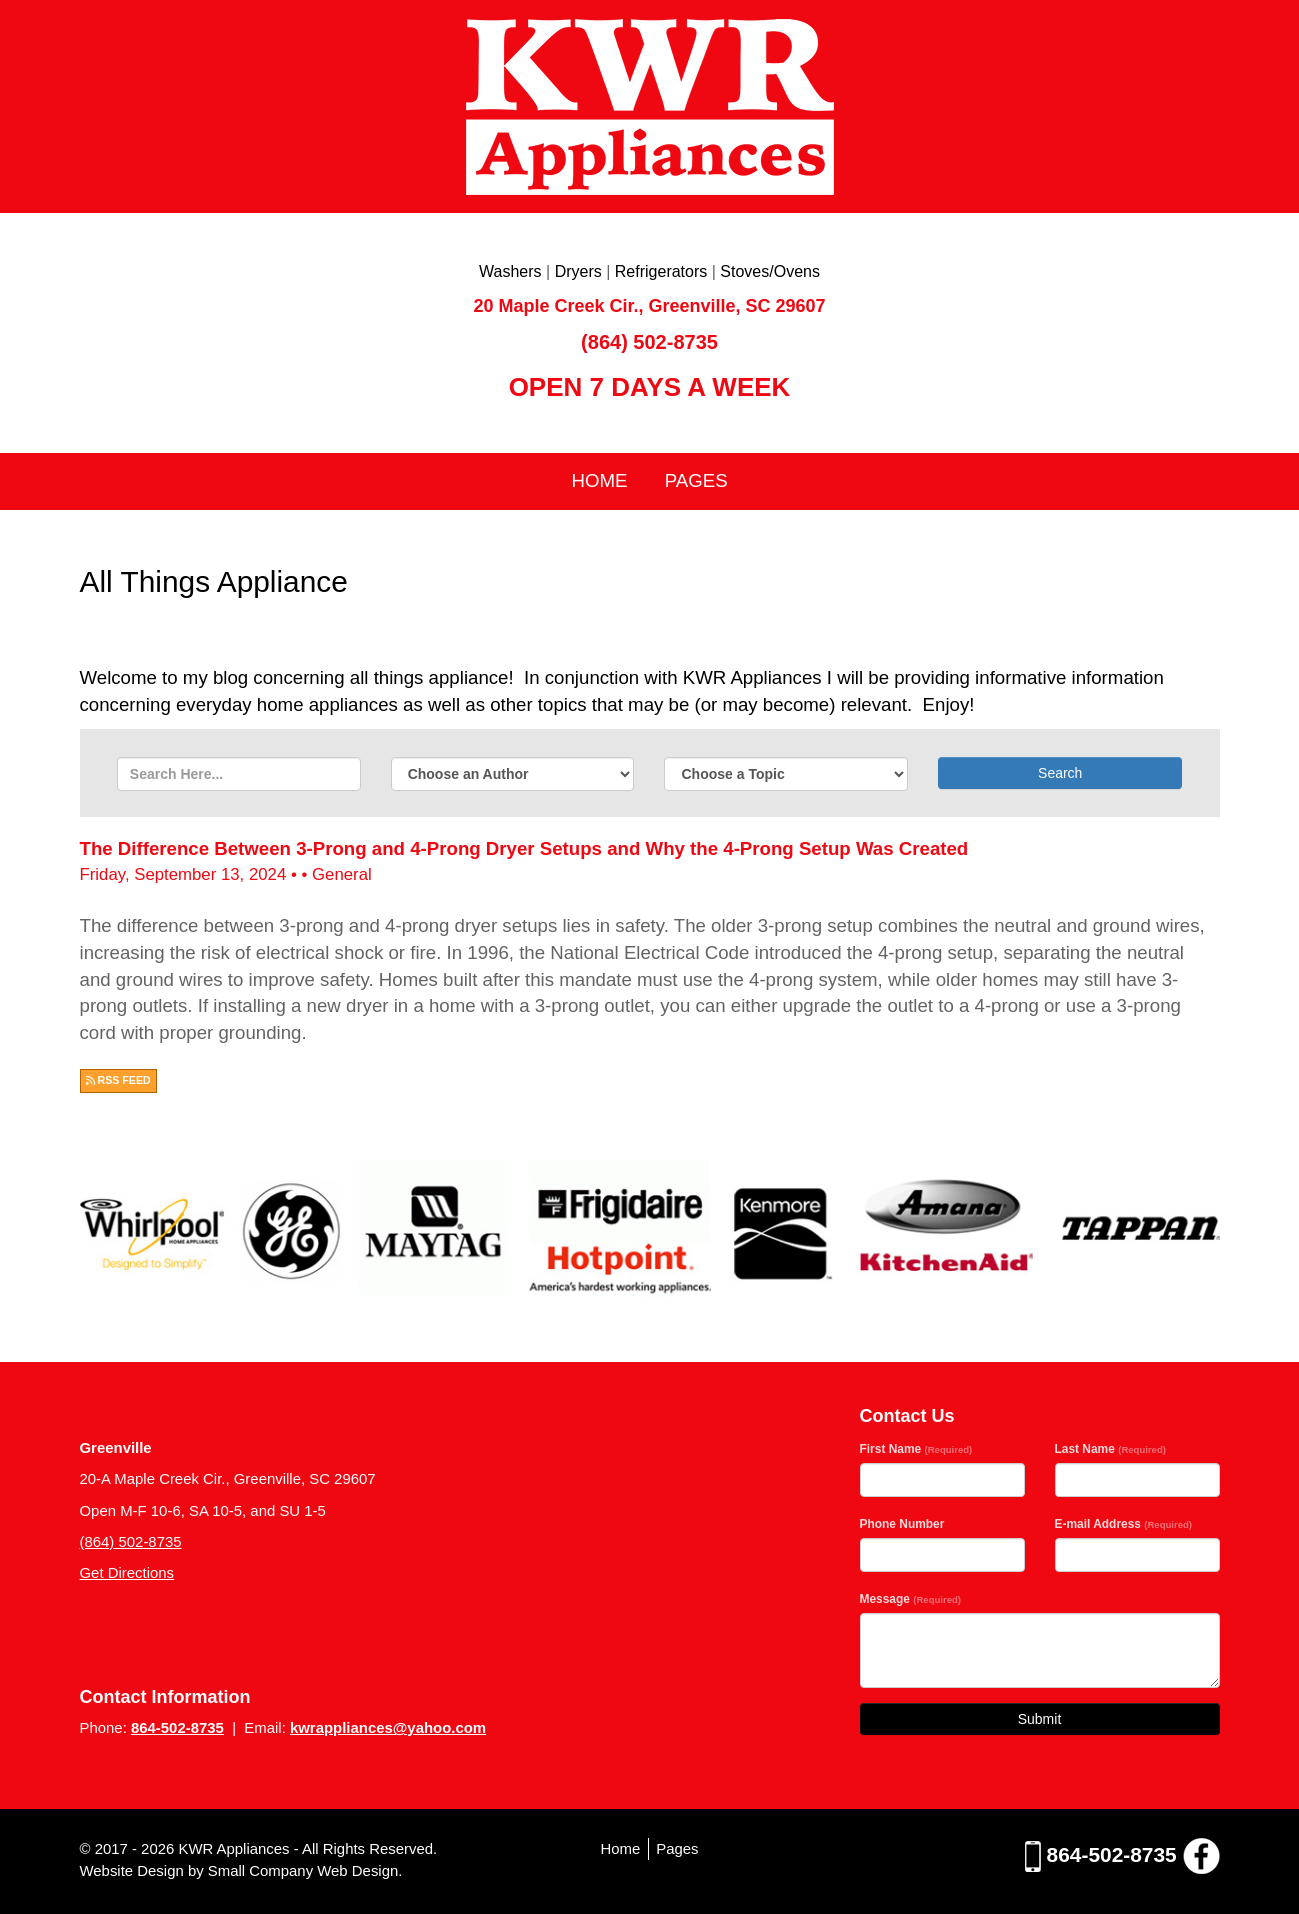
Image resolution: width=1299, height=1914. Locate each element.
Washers (510, 271)
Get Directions (127, 1572)
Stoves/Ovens (770, 271)
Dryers (578, 271)
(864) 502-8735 (649, 342)
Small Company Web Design (303, 1870)
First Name (916, 1449)
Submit (1040, 1719)
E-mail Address (1124, 1524)
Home (599, 480)
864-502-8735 (177, 1727)
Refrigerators (661, 271)
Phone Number (902, 1524)
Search (1060, 773)
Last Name (1110, 1449)
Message (911, 1599)
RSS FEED (118, 1080)
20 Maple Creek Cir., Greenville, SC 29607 (649, 306)
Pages (696, 480)
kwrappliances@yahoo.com (388, 1727)
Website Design (134, 1870)
